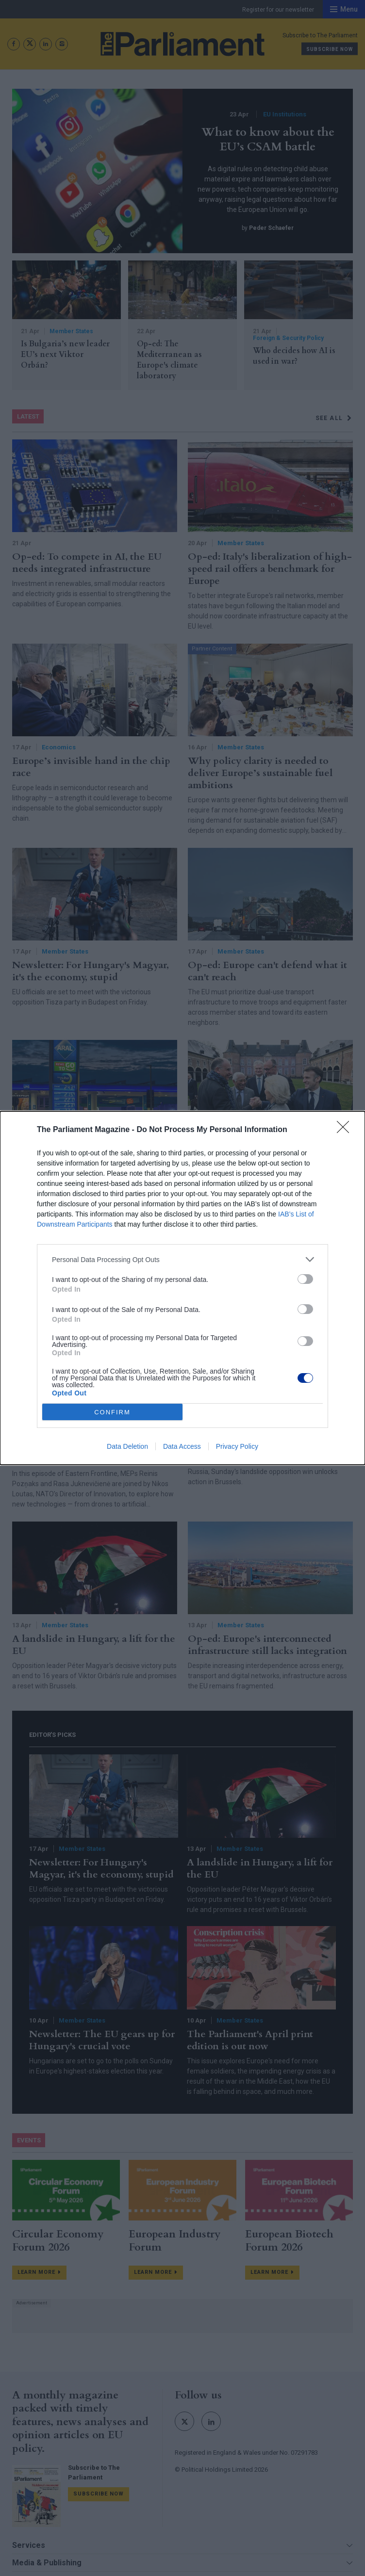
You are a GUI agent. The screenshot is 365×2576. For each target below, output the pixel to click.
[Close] (346, 1130)
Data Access (182, 1446)
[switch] (305, 1279)
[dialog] (182, 1288)
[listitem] (182, 1259)
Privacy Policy (237, 1446)
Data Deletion (127, 1446)
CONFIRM (112, 1412)
